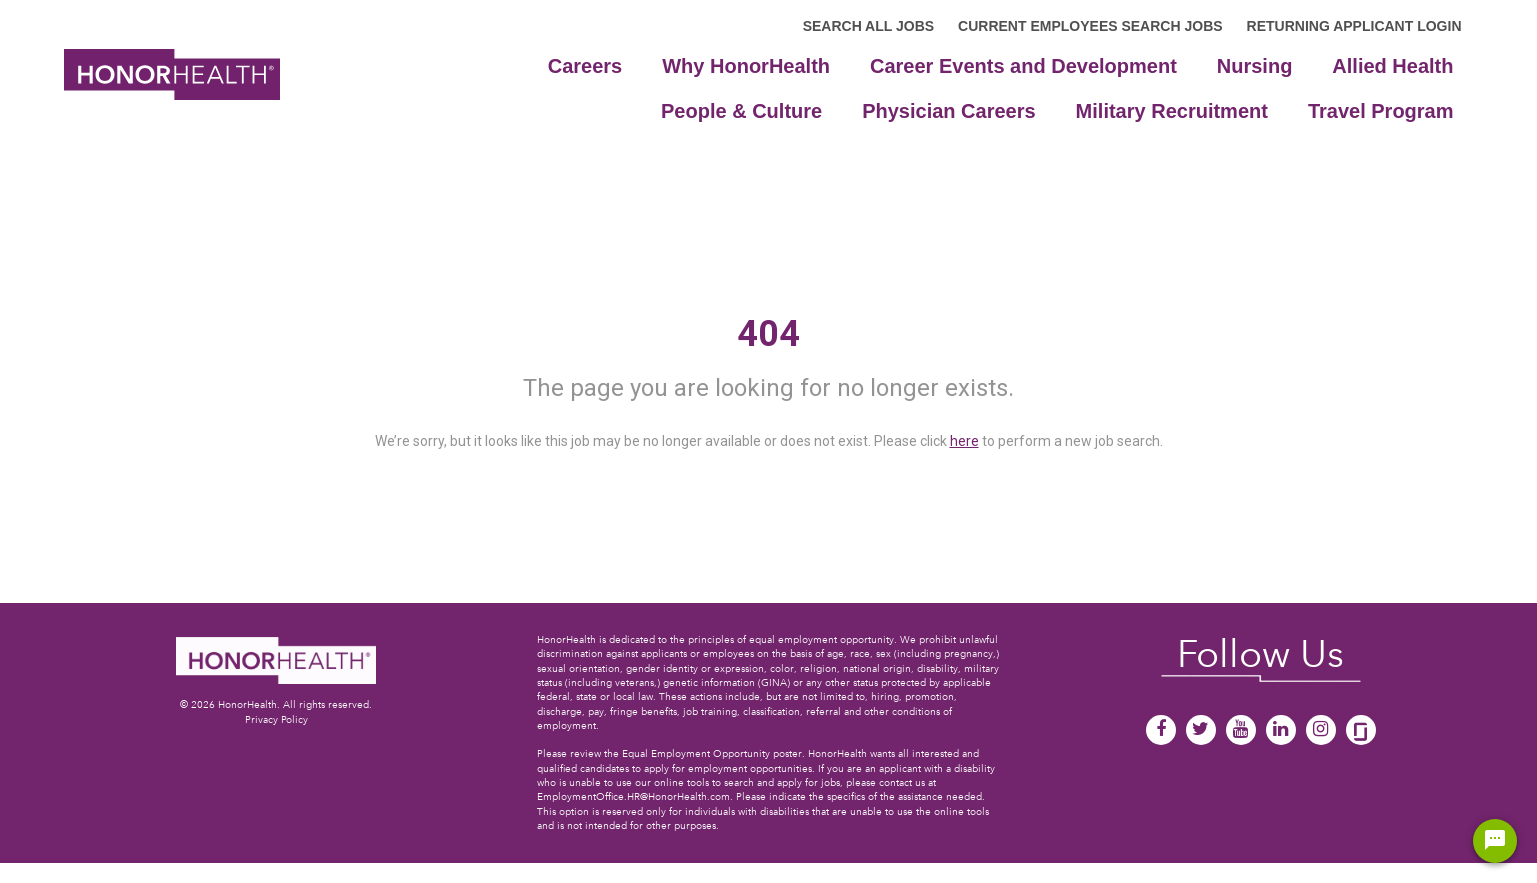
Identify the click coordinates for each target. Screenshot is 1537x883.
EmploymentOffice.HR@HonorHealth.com (633, 796)
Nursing (1255, 66)
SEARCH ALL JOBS (868, 26)
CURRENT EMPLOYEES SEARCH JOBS (1090, 26)
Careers (585, 66)
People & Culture (741, 111)
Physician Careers (948, 111)
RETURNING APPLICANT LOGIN (1354, 26)
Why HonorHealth (746, 66)
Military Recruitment (1172, 111)
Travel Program (1381, 111)
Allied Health (1392, 66)
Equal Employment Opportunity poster (712, 753)
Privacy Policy (276, 719)
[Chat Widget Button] (1495, 841)
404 (768, 334)
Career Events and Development (1023, 66)
